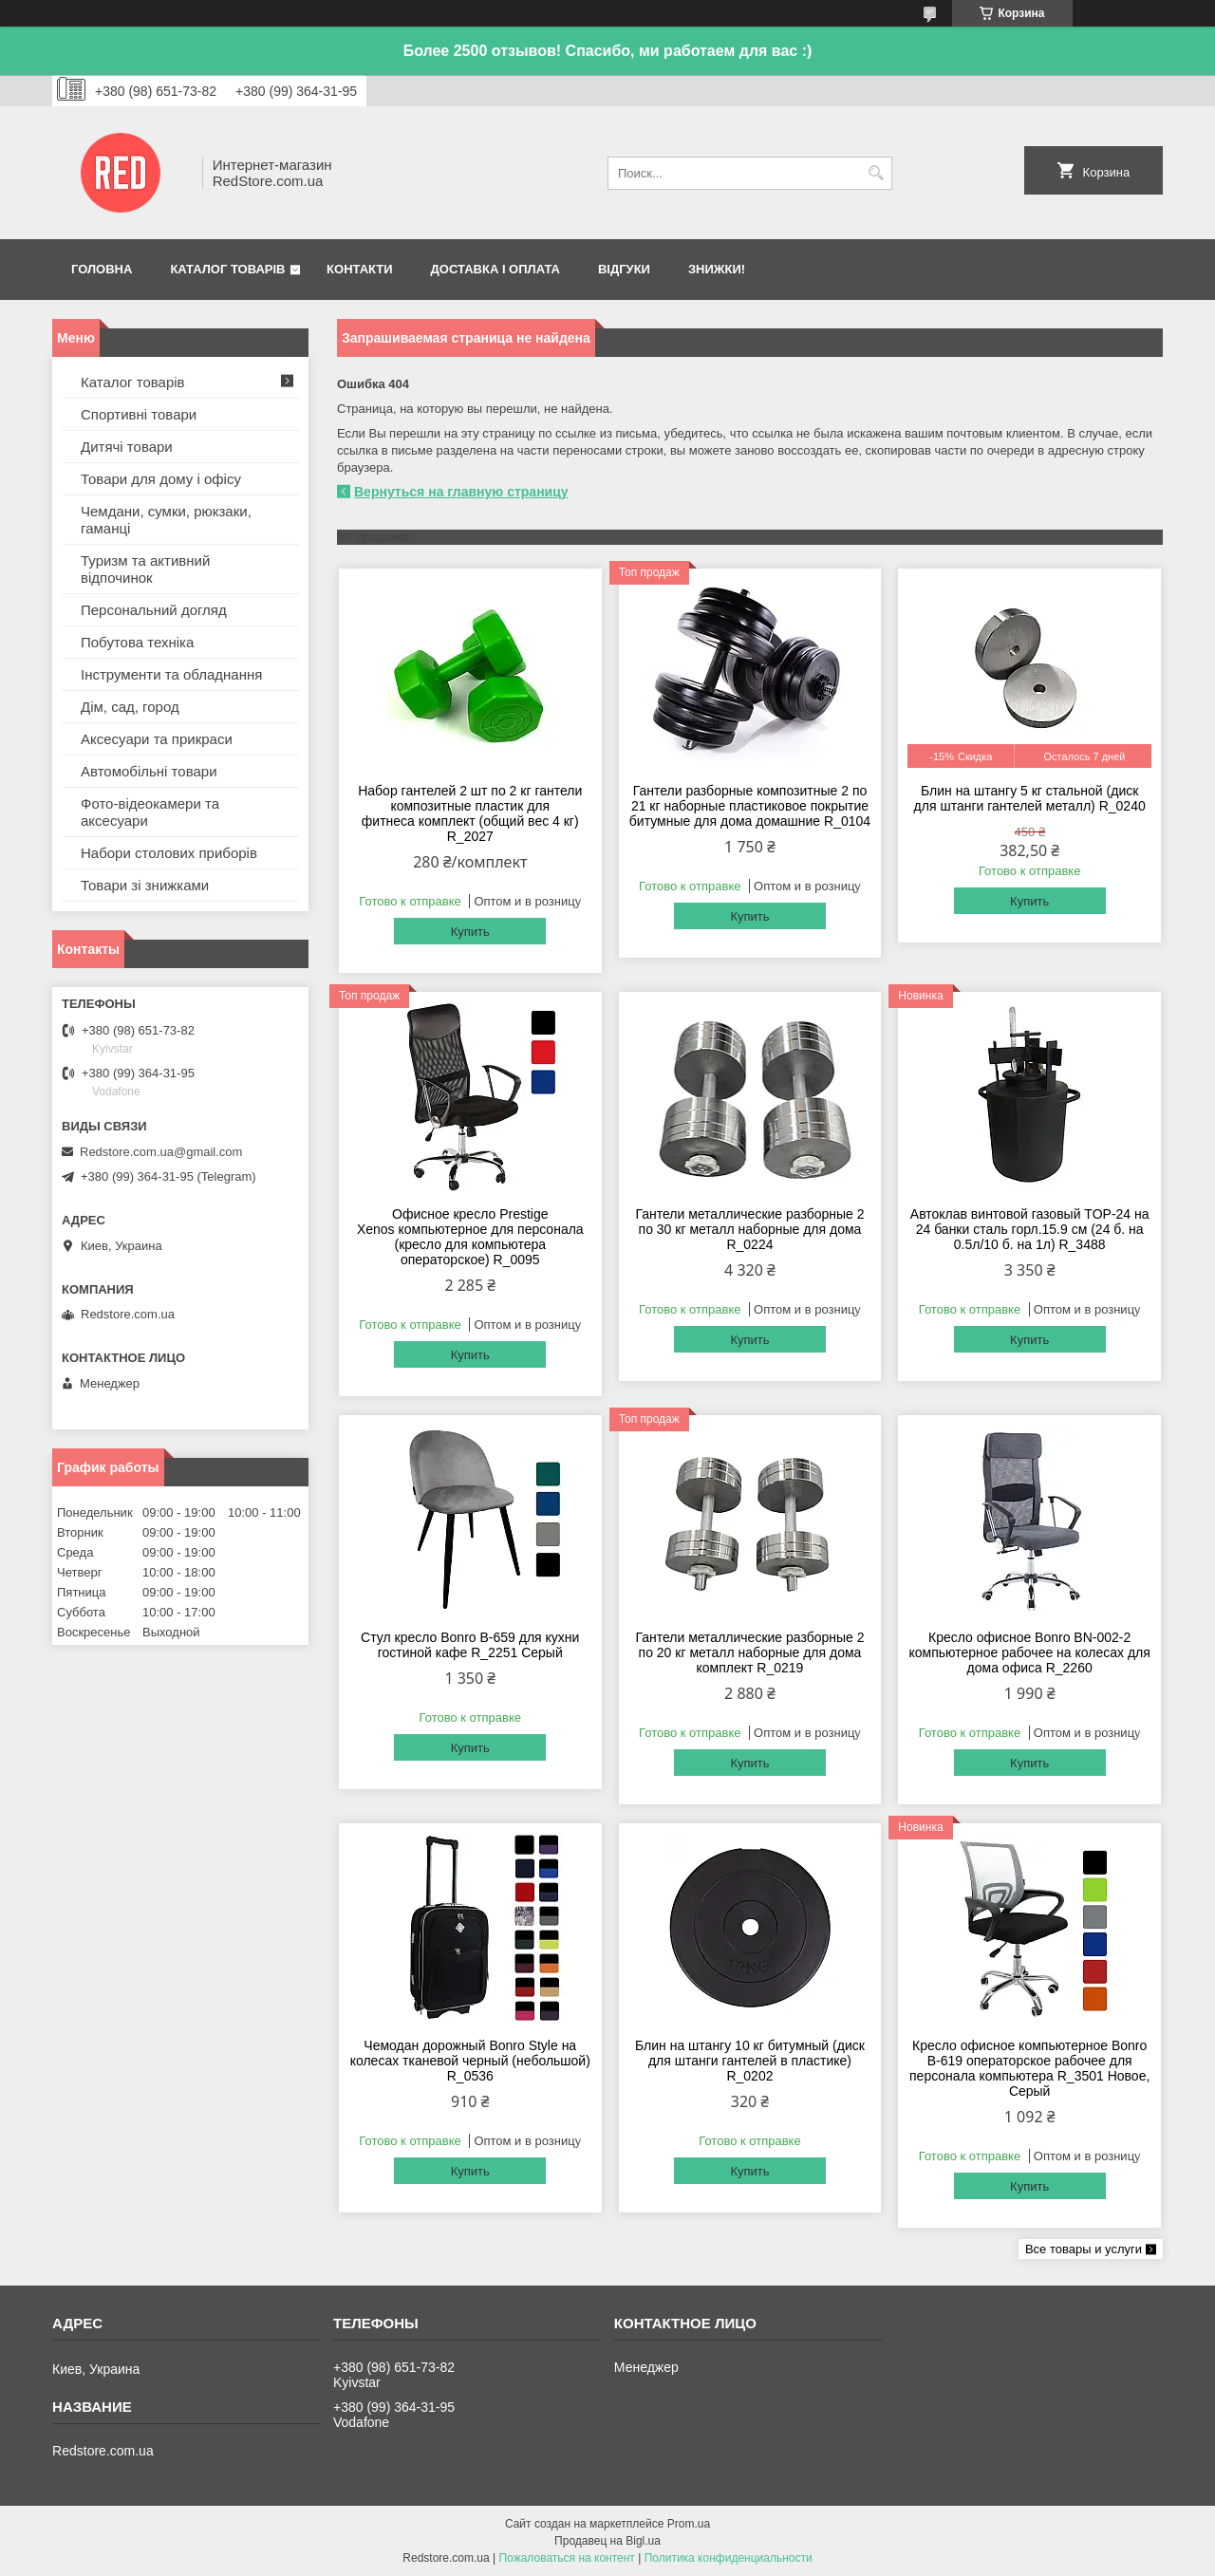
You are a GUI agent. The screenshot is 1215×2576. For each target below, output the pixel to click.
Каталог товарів (227, 269)
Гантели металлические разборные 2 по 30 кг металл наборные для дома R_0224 (749, 1229)
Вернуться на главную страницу (461, 491)
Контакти (360, 269)
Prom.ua (688, 2523)
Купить (470, 931)
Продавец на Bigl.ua (607, 2541)
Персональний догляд (154, 610)
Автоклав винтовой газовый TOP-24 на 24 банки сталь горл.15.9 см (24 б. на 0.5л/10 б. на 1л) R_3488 (1030, 1229)
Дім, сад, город (130, 707)
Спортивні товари (138, 414)
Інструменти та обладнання (171, 674)
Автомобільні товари (149, 771)
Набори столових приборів (169, 853)
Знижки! (716, 269)
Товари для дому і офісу (161, 479)
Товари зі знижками (145, 885)
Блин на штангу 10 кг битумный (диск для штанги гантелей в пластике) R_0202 (750, 2060)
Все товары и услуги (1083, 2249)
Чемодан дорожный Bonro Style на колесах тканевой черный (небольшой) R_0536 (470, 2060)
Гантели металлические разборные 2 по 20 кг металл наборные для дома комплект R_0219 (749, 1652)
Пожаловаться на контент (566, 2558)
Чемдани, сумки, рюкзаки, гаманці (166, 519)
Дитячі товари (127, 447)
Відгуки (624, 269)
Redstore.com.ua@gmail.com (161, 1152)
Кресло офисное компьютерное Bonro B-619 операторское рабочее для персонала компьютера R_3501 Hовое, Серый (1029, 2068)
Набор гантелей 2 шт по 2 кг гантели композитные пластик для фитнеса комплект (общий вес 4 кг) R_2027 (470, 813)
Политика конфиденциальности (729, 2558)
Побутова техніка (137, 642)
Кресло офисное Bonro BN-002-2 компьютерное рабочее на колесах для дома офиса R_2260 (1029, 1652)
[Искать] (875, 173)
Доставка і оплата (495, 269)
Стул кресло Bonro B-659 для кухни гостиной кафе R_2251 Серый (470, 1645)
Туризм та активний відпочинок (145, 569)
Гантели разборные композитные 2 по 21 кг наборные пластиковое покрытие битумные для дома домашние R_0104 (749, 806)
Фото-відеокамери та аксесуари (150, 812)
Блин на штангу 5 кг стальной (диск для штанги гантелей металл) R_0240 (1030, 798)
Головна (101, 269)
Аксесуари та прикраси (157, 739)
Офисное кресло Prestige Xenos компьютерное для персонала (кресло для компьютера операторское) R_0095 (470, 1236)
